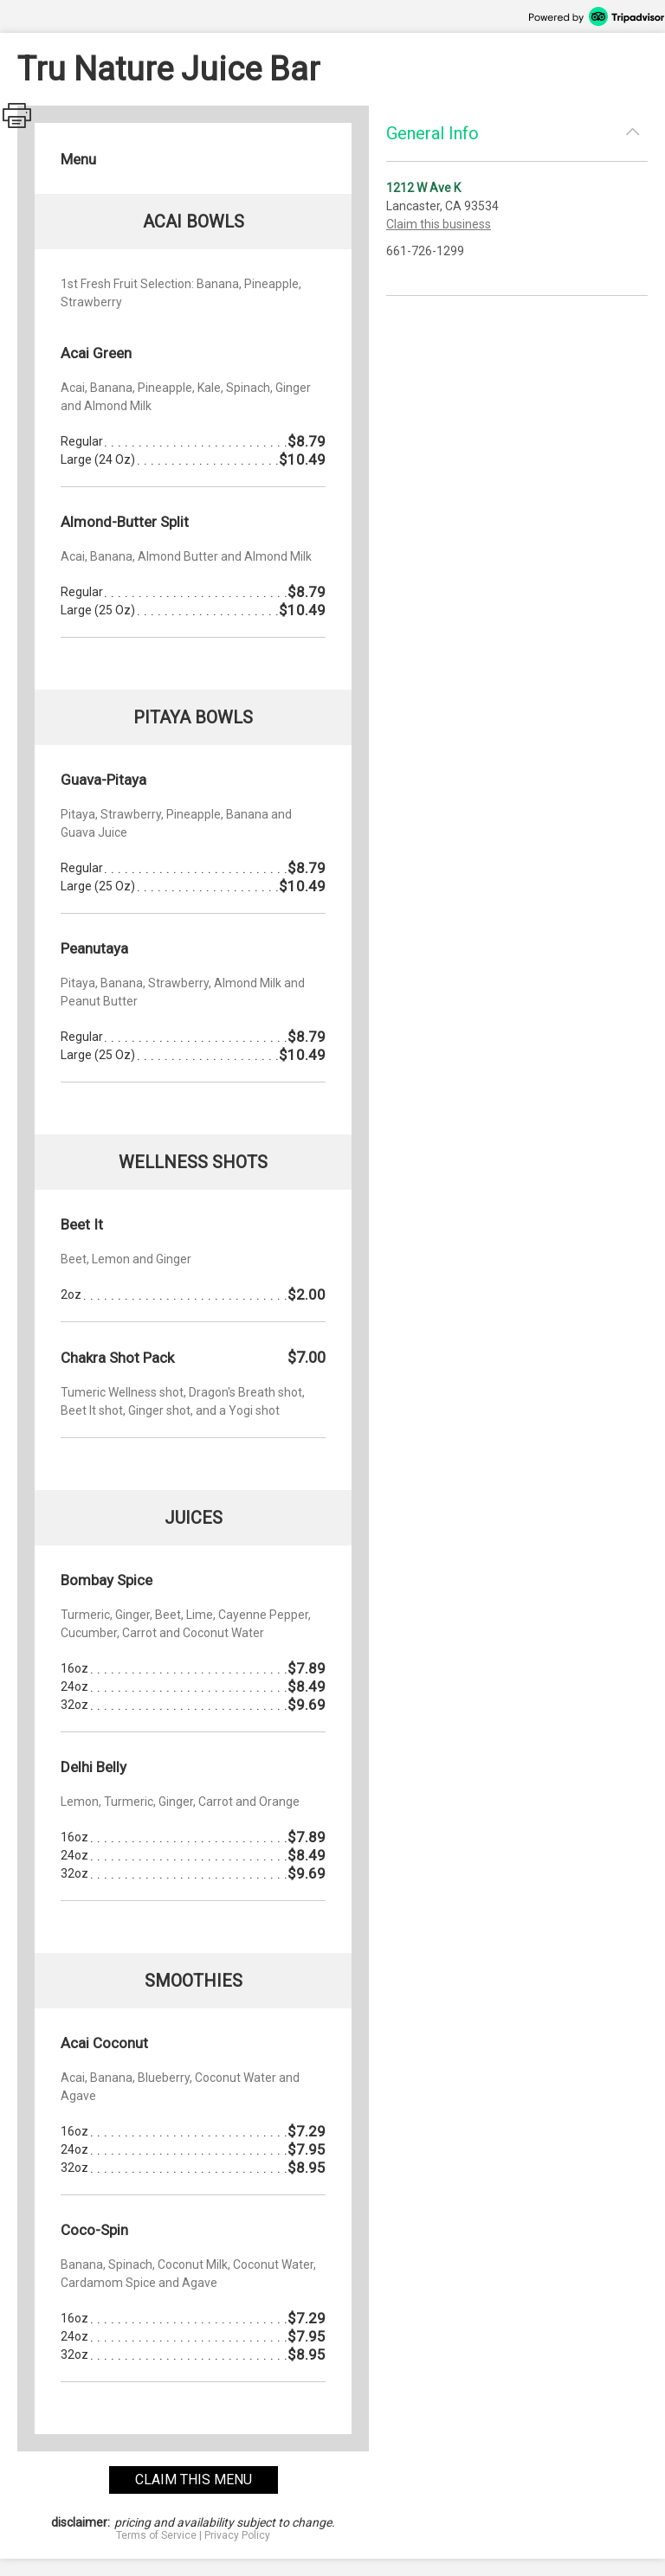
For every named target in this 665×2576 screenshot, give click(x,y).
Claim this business (438, 224)
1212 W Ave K (423, 188)
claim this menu (193, 2479)
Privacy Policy (237, 2535)
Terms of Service (156, 2535)
